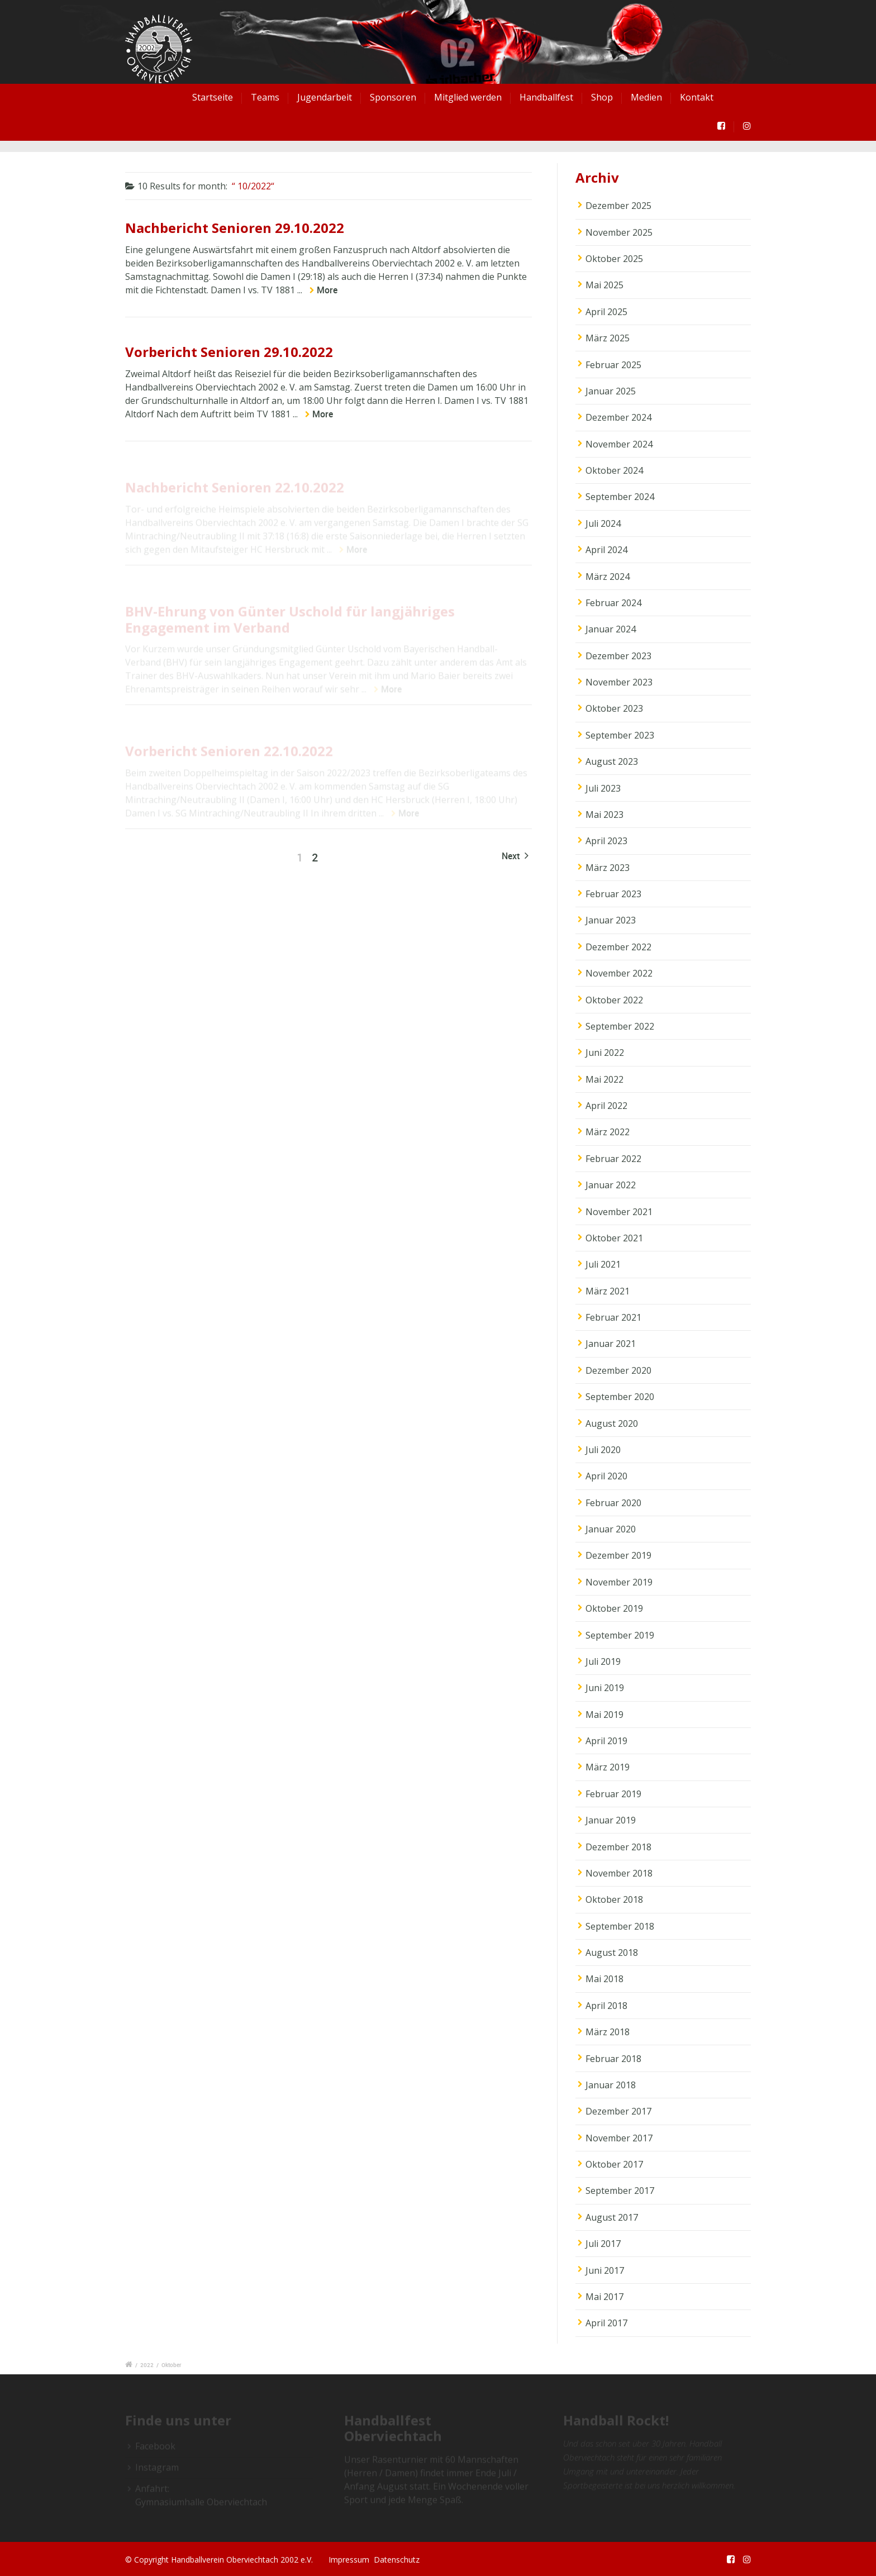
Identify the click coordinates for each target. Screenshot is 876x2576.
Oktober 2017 (614, 2164)
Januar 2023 (610, 920)
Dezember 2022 (618, 947)
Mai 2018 (604, 1979)
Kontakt (696, 97)
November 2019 (619, 1582)
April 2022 (606, 1105)
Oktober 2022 (614, 1000)
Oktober (171, 2365)
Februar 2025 (613, 365)
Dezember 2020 (618, 1370)
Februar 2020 (613, 1503)
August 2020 (611, 1423)
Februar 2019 (613, 1794)
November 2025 (619, 232)
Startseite (212, 97)
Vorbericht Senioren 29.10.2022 (229, 351)
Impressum (348, 2559)
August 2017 (611, 2217)
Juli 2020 (603, 1450)
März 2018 (607, 2032)
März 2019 (607, 1767)
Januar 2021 (610, 1343)
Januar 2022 (610, 1185)
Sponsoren (393, 97)
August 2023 (611, 761)
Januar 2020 (610, 1529)
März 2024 (607, 576)
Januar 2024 (610, 629)
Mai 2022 (604, 1079)
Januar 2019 (610, 1820)
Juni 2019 (604, 1688)
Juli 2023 (603, 788)
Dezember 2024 (618, 417)
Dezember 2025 (618, 205)
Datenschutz (397, 2559)
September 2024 (619, 497)
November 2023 (619, 682)
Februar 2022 (613, 1159)
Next (515, 856)
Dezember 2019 (618, 1555)
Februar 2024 (613, 603)
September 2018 (619, 1926)
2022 (147, 2365)
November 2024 (619, 444)
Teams (265, 97)
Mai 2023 (604, 814)
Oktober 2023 (614, 708)
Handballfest (546, 97)
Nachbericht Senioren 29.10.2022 (234, 227)
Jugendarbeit (324, 97)
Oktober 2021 (614, 1238)
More (327, 290)
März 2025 (607, 338)
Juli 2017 (603, 2243)
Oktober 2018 (614, 1899)
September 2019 (619, 1635)
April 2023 (606, 841)
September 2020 (619, 1397)
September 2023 (619, 735)
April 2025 (606, 312)
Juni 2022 (604, 1052)
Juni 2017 (604, 2270)
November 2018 (619, 1873)
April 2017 (606, 2323)
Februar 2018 (613, 2059)
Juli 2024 (603, 523)
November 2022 (619, 973)
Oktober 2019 (614, 1608)
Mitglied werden (468, 97)
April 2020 (606, 1476)
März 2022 (607, 1132)
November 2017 (619, 2138)
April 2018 (606, 2005)
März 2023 (607, 867)
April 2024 (606, 550)
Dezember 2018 (618, 1847)
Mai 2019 (604, 1714)
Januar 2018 (610, 2085)
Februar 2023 (613, 894)
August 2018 (611, 1952)
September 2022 (619, 1026)
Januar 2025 (610, 391)
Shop (602, 97)
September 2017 (619, 2190)
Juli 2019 (603, 1661)
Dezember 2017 (618, 2111)
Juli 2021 (603, 1264)
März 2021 (607, 1291)
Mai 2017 (604, 2297)
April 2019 (606, 1741)
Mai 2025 (604, 285)
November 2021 (619, 1212)
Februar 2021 (613, 1317)
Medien (646, 97)
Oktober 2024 (614, 470)
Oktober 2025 (614, 259)
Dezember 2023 (618, 656)
